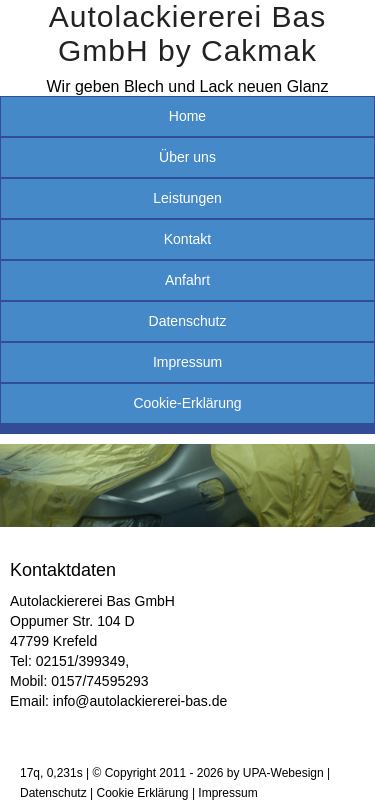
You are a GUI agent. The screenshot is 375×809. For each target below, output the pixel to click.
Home (187, 116)
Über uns (187, 157)
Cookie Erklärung (143, 793)
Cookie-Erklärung (187, 403)
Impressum (187, 362)
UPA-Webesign (283, 773)
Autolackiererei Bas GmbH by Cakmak (187, 33)
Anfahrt (187, 280)
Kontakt (187, 239)
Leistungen (187, 198)
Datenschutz (188, 321)
